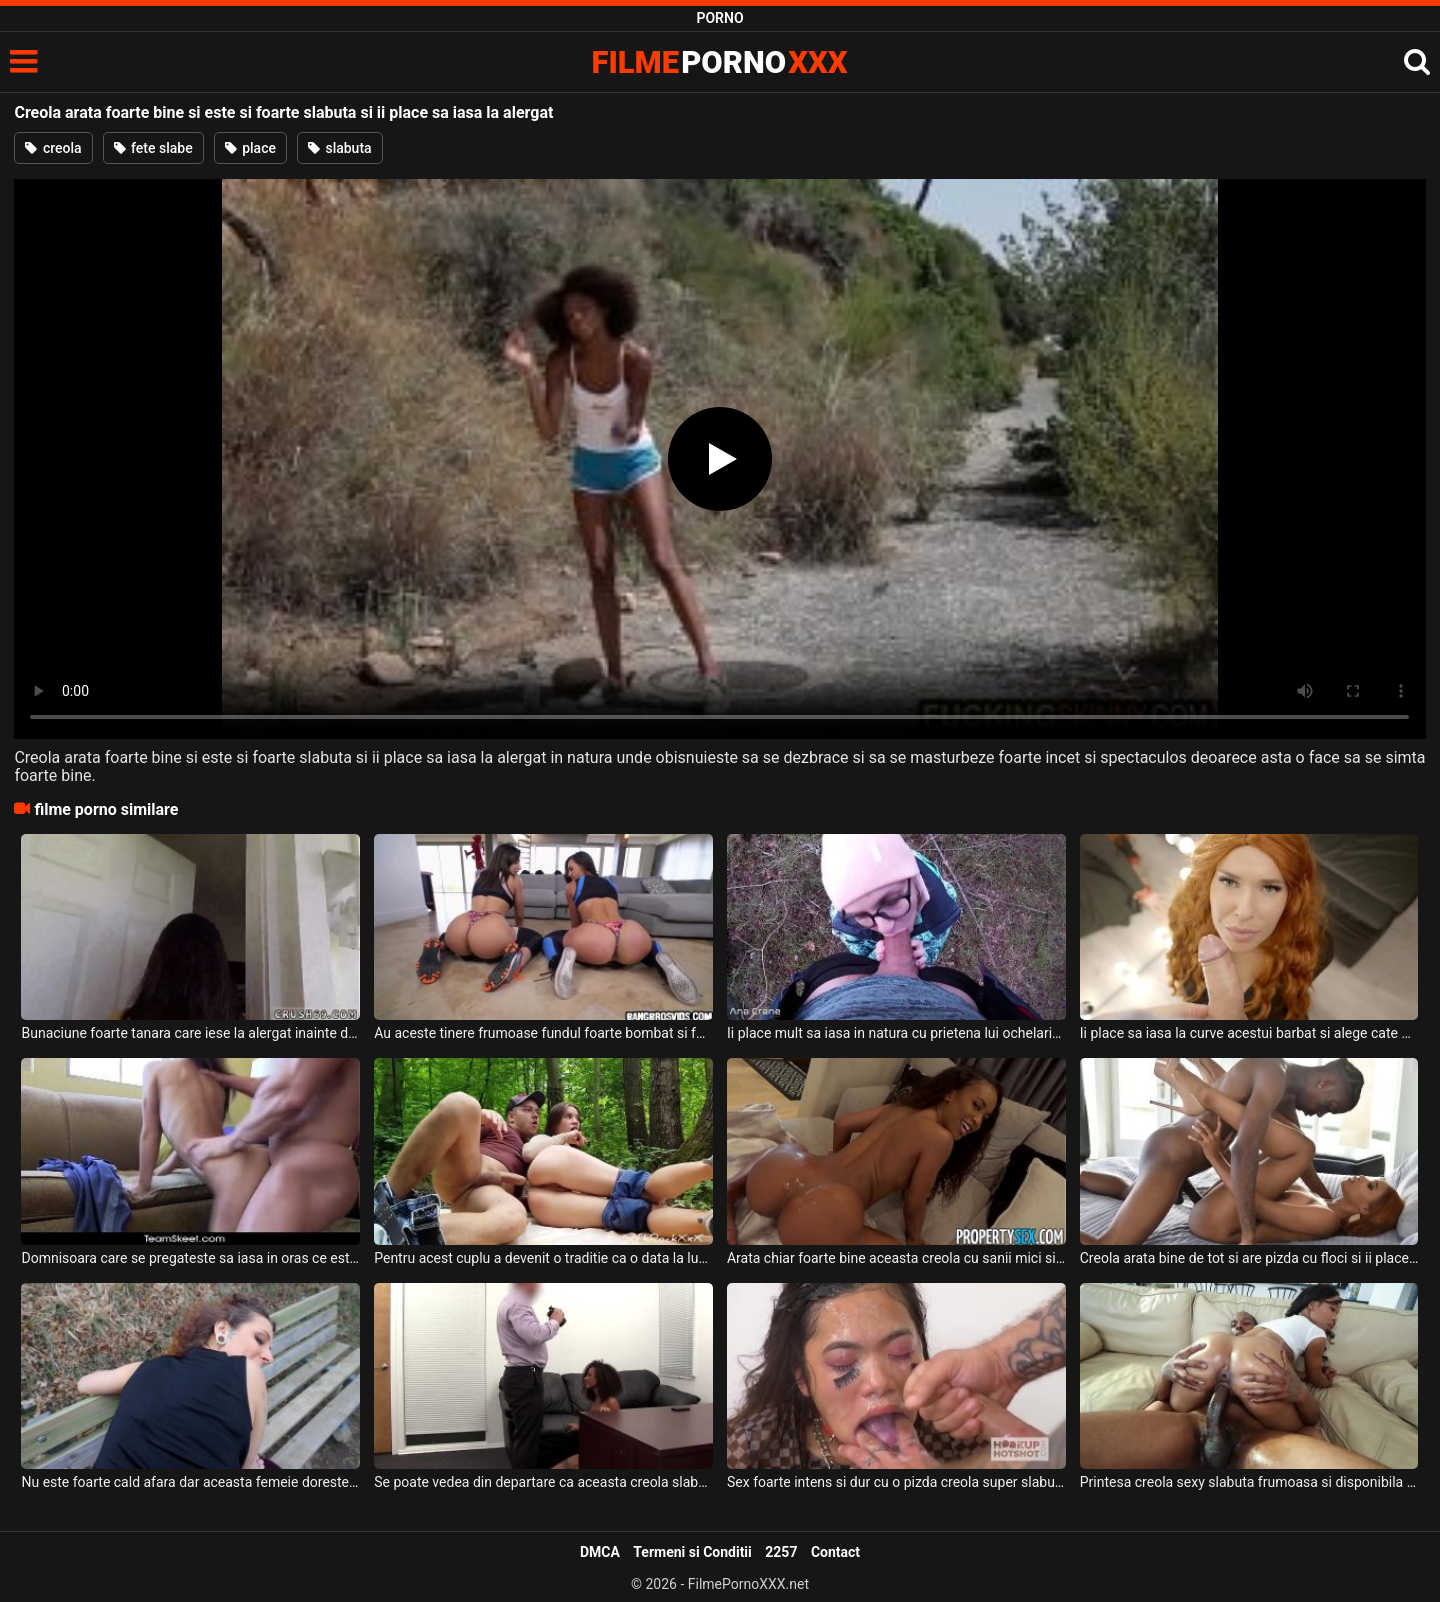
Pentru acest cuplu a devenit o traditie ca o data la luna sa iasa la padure (543, 1258)
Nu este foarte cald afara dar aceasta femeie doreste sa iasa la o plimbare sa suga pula (190, 1482)
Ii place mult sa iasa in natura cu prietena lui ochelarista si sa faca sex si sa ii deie (896, 1033)
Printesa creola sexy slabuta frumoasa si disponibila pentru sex (1249, 1482)
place (250, 148)
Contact (835, 1552)
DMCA (600, 1552)
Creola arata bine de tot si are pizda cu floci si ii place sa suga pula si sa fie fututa (1249, 1258)
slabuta (340, 148)
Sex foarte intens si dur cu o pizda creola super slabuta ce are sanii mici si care (896, 1482)
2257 (781, 1552)
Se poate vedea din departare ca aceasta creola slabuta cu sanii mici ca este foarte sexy (543, 1482)
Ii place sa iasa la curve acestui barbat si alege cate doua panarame (1249, 1033)
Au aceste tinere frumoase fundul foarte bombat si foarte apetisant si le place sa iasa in (543, 1033)
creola (53, 148)
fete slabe (153, 148)
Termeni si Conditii (692, 1552)
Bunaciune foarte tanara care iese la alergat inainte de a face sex (190, 1033)
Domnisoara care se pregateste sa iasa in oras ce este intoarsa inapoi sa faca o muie (190, 1258)
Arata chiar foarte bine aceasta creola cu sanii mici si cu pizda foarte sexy (896, 1258)
